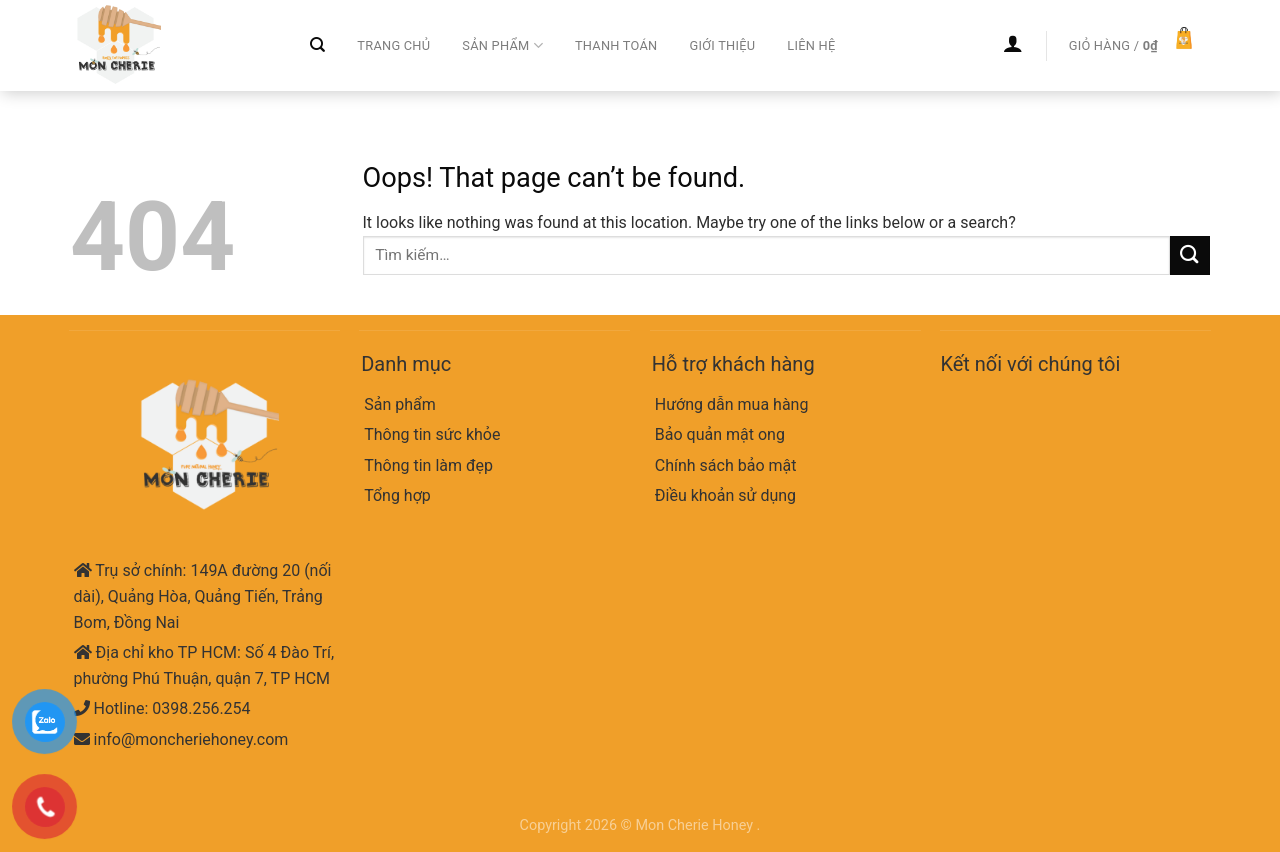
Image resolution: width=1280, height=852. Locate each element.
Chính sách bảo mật (726, 465)
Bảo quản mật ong (720, 434)
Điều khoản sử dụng (725, 495)
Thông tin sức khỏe (432, 434)
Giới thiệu (722, 45)
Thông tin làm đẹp (428, 465)
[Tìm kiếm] (317, 45)
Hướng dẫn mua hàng (732, 404)
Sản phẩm (502, 45)
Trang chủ (393, 45)
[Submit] (1190, 255)
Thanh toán (616, 45)
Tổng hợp (397, 495)
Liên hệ (811, 45)
